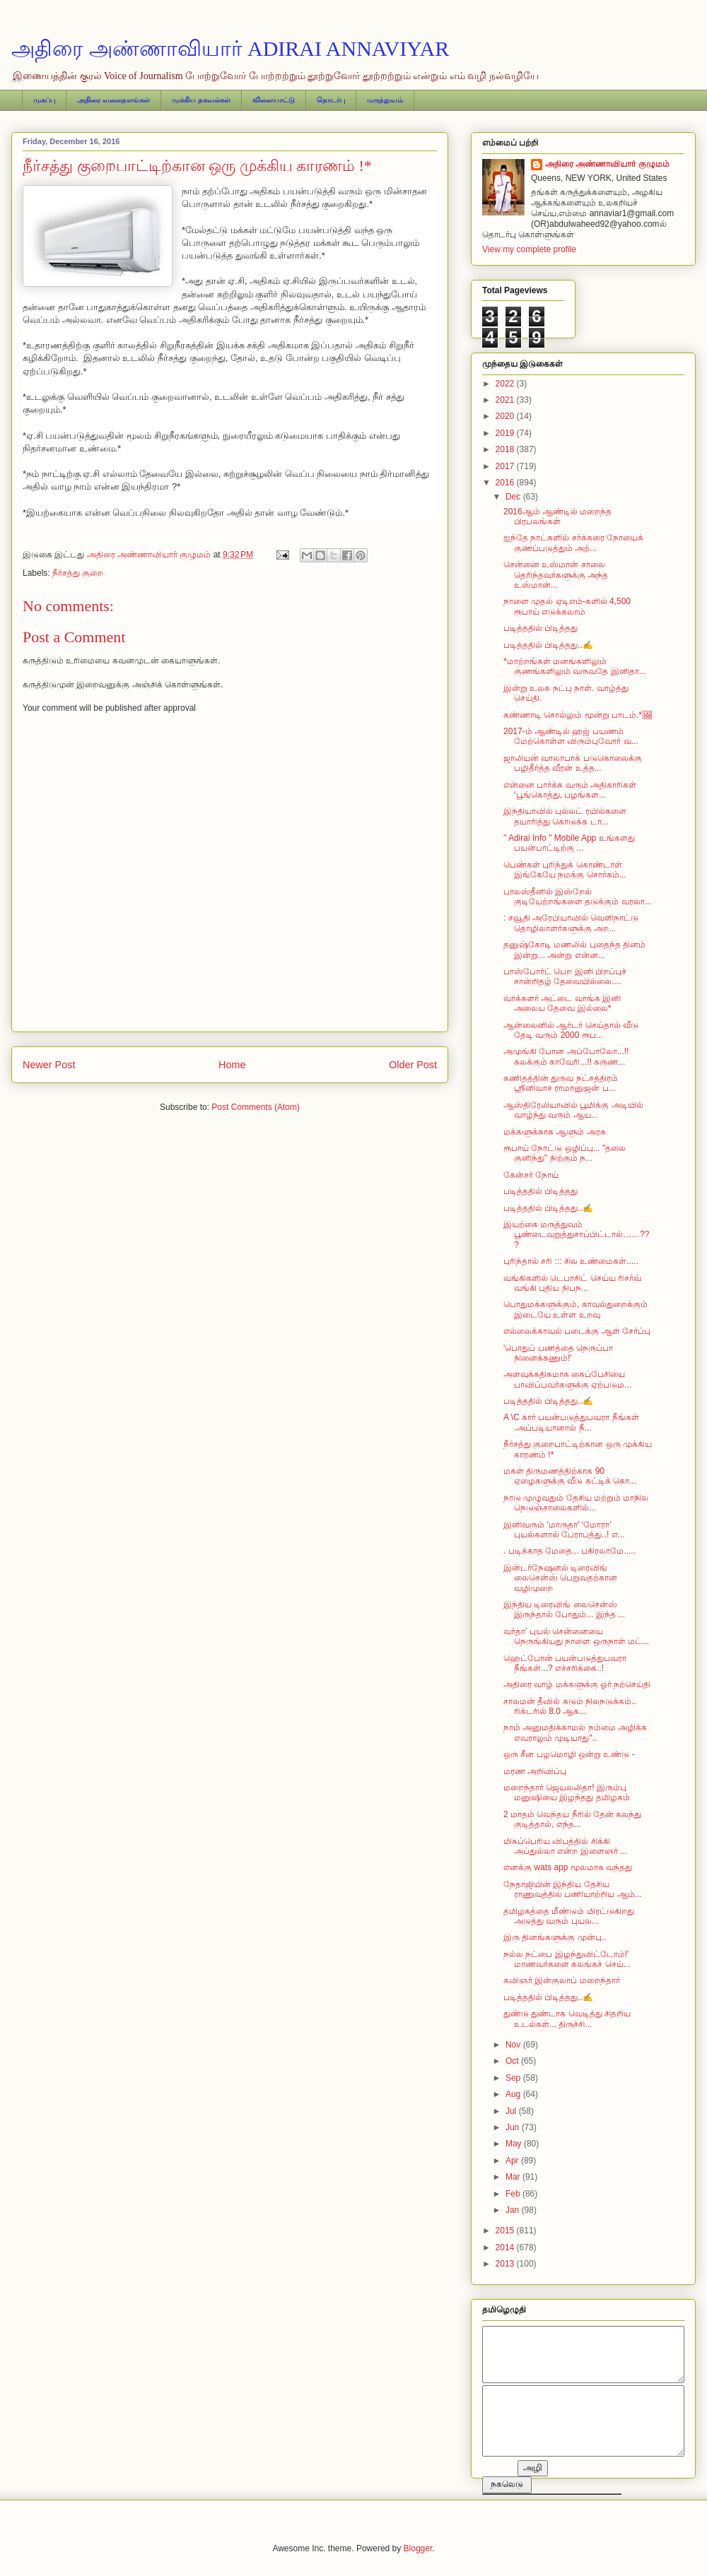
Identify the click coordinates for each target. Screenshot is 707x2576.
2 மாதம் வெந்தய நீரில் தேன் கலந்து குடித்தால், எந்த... (572, 1819)
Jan (514, 2210)
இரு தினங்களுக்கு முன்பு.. (554, 1937)
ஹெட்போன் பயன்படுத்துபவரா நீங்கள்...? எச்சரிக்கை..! (564, 1663)
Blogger (418, 2548)
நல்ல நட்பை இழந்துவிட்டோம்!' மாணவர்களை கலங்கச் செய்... (567, 1959)
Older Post (413, 1064)
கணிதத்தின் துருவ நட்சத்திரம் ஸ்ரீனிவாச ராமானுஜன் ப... (560, 1083)
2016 (506, 483)
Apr (513, 2161)
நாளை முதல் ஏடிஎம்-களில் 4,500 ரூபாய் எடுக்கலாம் (567, 606)
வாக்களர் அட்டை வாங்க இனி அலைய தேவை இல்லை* (562, 1003)
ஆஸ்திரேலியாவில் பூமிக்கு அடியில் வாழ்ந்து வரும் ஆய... (573, 1110)
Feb (514, 2194)
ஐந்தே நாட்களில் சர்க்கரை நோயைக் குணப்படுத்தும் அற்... (573, 543)
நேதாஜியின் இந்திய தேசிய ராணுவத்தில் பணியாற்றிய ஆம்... (572, 1889)
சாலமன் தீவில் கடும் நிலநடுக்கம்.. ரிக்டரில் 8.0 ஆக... (569, 1706)
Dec (514, 497)
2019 (506, 433)
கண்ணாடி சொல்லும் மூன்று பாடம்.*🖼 (578, 715)
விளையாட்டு (273, 100)
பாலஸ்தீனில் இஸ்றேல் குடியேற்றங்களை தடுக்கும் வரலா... (577, 896)
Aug (514, 2094)
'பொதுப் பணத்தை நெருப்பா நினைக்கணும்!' (558, 1353)
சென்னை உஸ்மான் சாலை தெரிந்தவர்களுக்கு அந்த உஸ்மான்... (555, 575)
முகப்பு (44, 100)
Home (231, 1064)
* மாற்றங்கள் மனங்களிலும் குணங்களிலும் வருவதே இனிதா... (574, 666)
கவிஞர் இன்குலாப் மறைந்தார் (561, 1980)
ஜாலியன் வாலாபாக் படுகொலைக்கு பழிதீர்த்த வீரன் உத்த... (572, 763)
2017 (506, 466)
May (515, 2144)
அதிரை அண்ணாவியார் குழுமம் (607, 164)
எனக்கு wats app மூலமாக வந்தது (567, 1867)
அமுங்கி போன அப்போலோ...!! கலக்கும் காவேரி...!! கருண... (566, 1056)
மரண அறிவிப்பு (534, 1771)
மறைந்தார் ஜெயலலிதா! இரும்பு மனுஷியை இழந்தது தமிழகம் (566, 1792)
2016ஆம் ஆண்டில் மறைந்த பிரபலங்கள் (557, 516)
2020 (506, 416)
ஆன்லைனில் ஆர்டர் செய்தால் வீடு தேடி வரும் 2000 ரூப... (570, 1030)
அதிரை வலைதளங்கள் (113, 100)
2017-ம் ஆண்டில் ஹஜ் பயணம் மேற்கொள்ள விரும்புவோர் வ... (570, 736)
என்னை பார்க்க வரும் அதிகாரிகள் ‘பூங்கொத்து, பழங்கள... (569, 790)
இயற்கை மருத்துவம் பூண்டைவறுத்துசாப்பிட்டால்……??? (576, 1234)
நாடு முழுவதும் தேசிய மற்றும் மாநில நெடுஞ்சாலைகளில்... (575, 1503)
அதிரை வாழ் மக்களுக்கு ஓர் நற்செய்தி (576, 1684)
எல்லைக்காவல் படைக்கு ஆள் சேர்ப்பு (576, 1331)
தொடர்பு (331, 100)
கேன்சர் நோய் (531, 1175)
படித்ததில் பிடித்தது (540, 628)
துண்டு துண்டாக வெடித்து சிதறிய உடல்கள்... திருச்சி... (567, 2018)
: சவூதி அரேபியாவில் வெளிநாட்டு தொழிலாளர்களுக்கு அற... (570, 923)
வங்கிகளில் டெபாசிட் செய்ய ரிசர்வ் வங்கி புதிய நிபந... (572, 1283)
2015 (506, 2230)
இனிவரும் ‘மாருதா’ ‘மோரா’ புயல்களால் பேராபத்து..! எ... (564, 1530)
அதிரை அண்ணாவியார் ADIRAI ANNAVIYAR (230, 48)
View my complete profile (529, 249)
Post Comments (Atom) (255, 1107)
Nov (514, 2045)
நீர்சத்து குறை (77, 573)
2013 (506, 2264)
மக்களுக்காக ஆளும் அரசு (554, 1132)
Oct (513, 2061)
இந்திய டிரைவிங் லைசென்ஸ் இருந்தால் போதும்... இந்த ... (564, 1609)
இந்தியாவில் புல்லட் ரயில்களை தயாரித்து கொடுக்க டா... (564, 816)
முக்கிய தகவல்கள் (201, 100)
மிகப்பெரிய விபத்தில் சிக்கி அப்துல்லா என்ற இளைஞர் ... (565, 1846)
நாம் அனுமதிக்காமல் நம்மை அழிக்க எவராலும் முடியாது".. (575, 1732)
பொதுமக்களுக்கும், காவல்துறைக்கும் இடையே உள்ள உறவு (575, 1309)
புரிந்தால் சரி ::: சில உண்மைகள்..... (570, 1261)
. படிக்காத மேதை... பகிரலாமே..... (569, 1551)
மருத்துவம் (385, 100)
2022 (506, 384)
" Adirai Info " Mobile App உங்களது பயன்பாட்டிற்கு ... (569, 843)
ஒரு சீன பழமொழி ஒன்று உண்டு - (569, 1754)
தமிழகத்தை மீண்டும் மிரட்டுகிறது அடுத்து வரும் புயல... (568, 1916)
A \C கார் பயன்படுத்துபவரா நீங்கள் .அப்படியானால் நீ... (571, 1422)
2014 (506, 2247)
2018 (506, 449)
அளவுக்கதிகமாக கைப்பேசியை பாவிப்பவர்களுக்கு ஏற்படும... (567, 1379)
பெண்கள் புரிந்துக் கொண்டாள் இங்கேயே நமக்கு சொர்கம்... (564, 870)
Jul (512, 2111)
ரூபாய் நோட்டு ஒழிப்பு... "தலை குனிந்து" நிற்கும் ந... (564, 1153)
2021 (506, 400)
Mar (514, 2177)
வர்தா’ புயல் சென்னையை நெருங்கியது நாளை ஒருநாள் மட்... (576, 1636)
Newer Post (49, 1064)
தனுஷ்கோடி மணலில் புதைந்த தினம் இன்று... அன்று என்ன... (574, 949)
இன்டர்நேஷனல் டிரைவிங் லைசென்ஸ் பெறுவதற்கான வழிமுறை (560, 1578)
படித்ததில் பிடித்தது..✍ (548, 645)
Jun (514, 2127)
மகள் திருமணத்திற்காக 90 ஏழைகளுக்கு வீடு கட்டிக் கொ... (569, 1476)
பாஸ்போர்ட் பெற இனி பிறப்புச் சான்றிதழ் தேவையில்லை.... (564, 976)
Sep (514, 2078)
